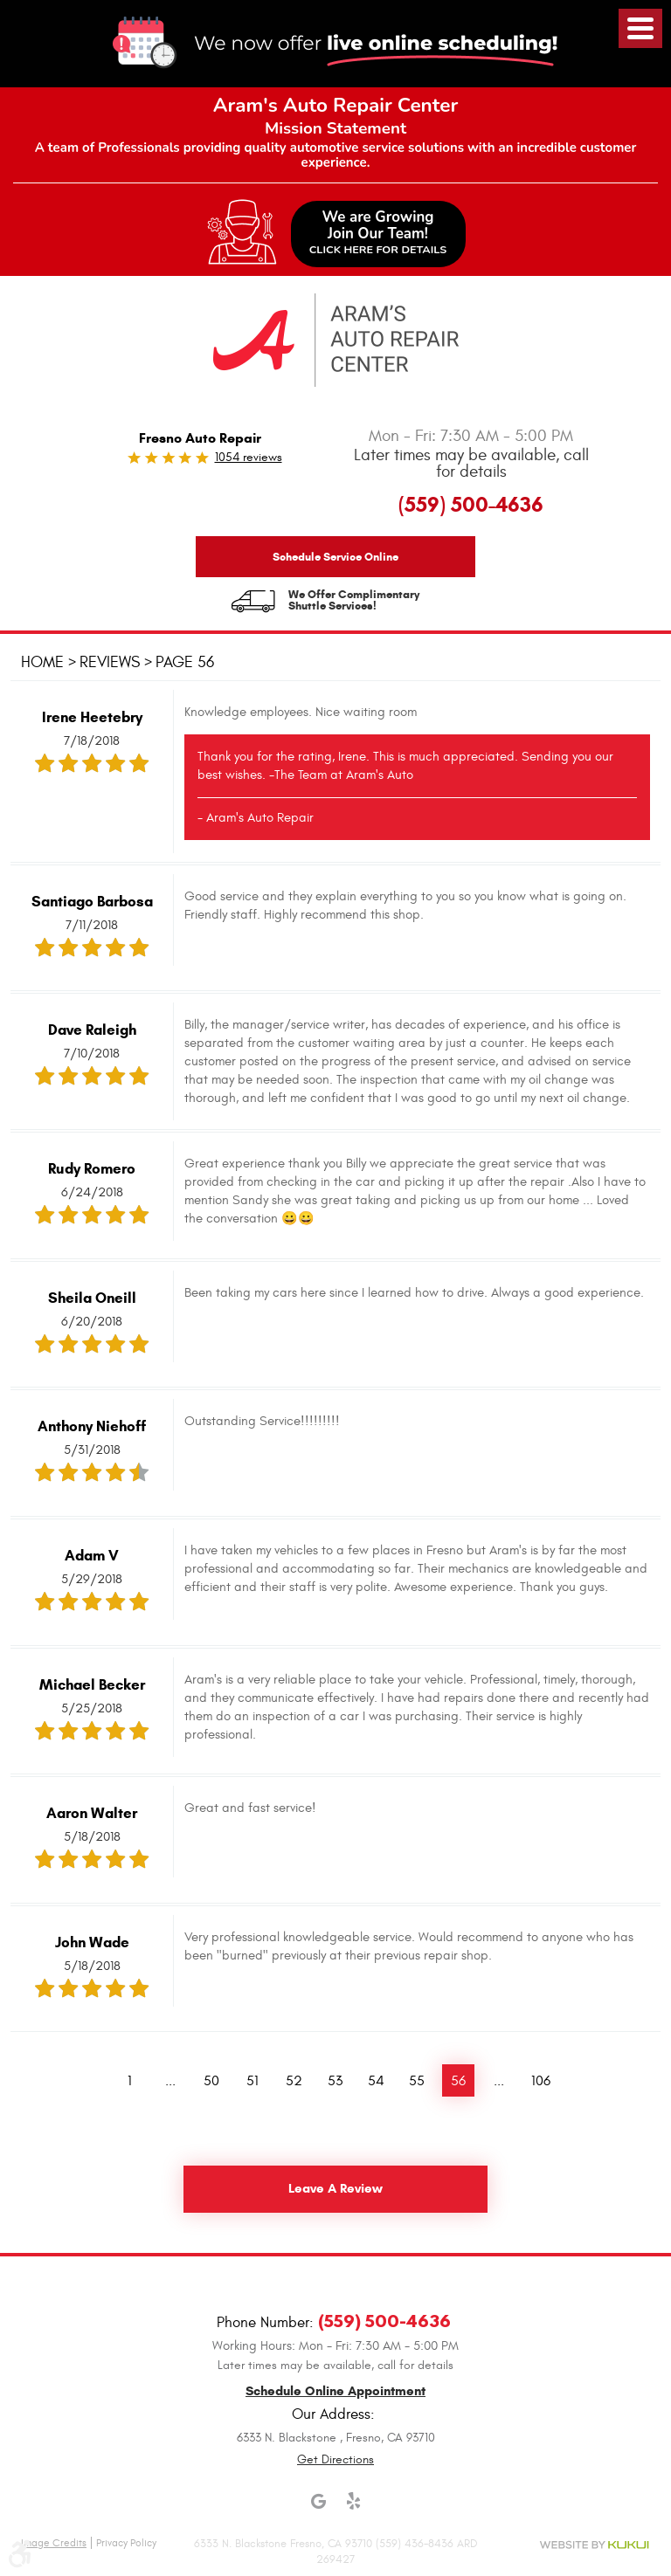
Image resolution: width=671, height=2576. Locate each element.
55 (416, 2080)
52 (293, 2080)
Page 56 (185, 662)
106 (540, 2080)
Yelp (353, 2508)
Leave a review (335, 2190)
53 (334, 2080)
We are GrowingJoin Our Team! (378, 232)
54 (375, 2080)
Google (318, 2508)
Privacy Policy (126, 2542)
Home (42, 662)
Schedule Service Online (335, 556)
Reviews (110, 662)
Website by (594, 2544)
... (169, 2080)
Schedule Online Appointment (335, 2390)
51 (252, 2080)
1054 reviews (248, 457)
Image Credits (53, 2542)
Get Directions (335, 2458)
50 (211, 2080)
